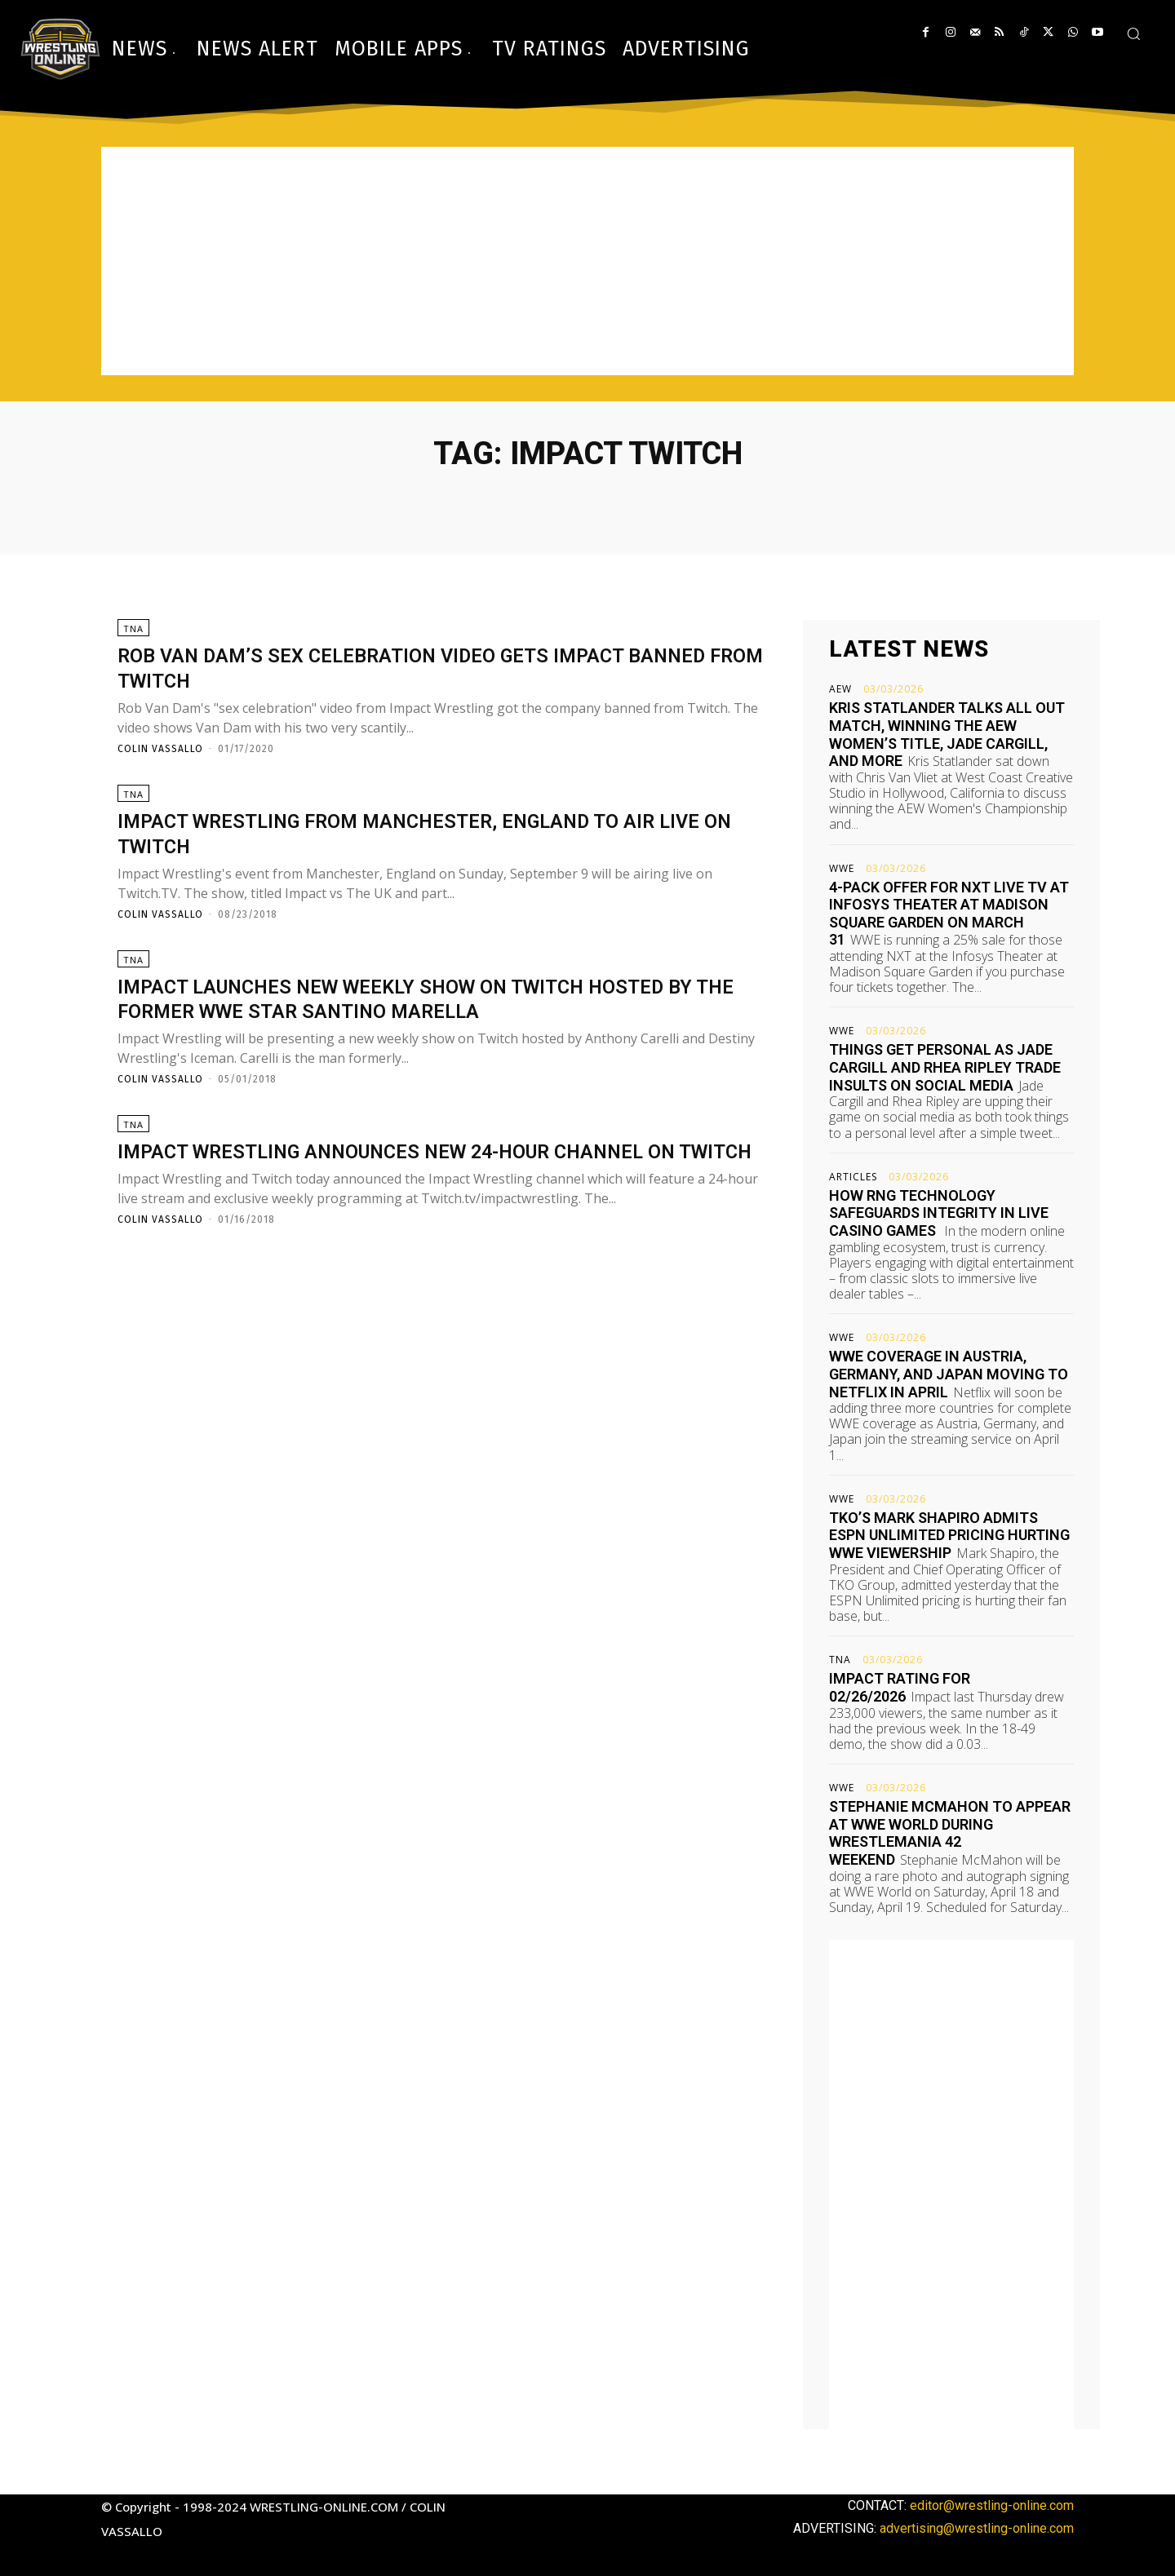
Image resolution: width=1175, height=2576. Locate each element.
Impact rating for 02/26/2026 (899, 1687)
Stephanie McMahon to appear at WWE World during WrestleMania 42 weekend (950, 1833)
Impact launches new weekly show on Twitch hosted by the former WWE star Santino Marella (441, 1011)
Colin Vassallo (160, 749)
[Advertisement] (587, 261)
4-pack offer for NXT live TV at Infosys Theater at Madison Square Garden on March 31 (949, 914)
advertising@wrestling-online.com (977, 2528)
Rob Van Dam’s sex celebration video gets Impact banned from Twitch (416, 668)
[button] (1133, 33)
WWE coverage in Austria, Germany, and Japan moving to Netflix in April (948, 1374)
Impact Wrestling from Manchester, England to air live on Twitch (436, 839)
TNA (133, 629)
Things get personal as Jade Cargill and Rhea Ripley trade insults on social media (945, 1067)
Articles (853, 1177)
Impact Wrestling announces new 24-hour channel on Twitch (431, 1181)
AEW (840, 689)
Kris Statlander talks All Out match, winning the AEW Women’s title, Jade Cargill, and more (947, 734)
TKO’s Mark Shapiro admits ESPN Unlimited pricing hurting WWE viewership (949, 1535)
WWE (841, 869)
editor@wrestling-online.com (992, 2505)
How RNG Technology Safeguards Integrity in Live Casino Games (939, 1213)
